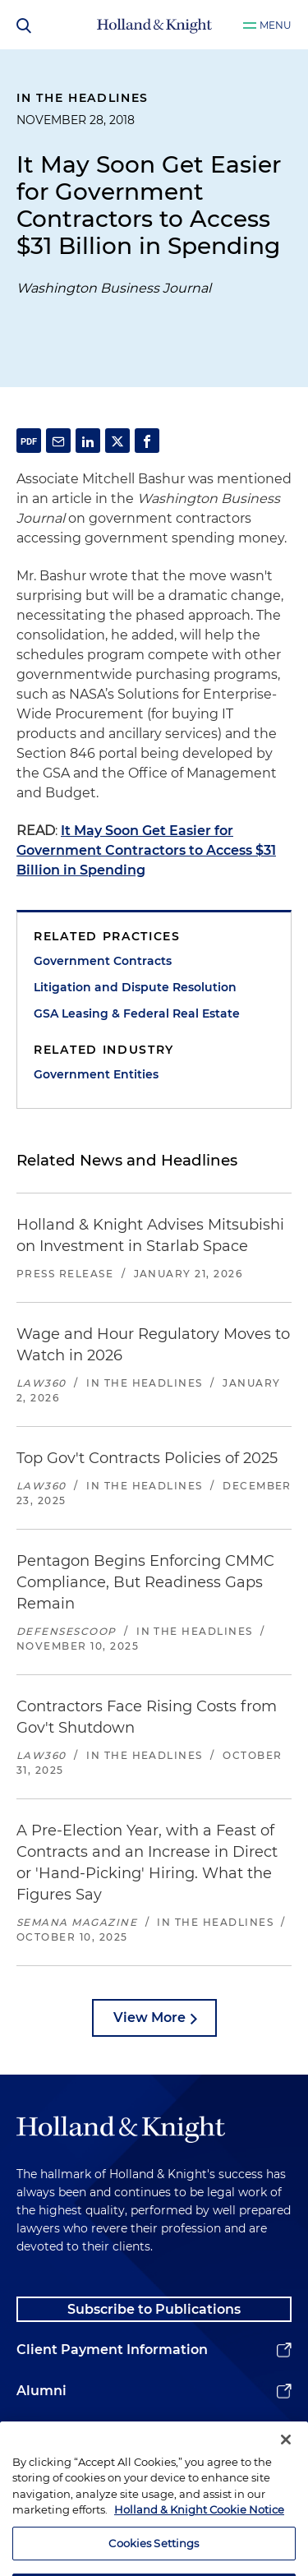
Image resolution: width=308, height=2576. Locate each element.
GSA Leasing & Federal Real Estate (137, 1013)
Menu (276, 25)
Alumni (41, 2390)
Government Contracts (103, 960)
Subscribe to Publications (154, 2309)
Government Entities (96, 1074)
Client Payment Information (112, 2349)
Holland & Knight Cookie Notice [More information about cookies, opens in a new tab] (199, 2528)
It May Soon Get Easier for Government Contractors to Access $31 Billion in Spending (146, 850)
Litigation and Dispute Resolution (135, 987)
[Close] (286, 2458)
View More (149, 2017)
